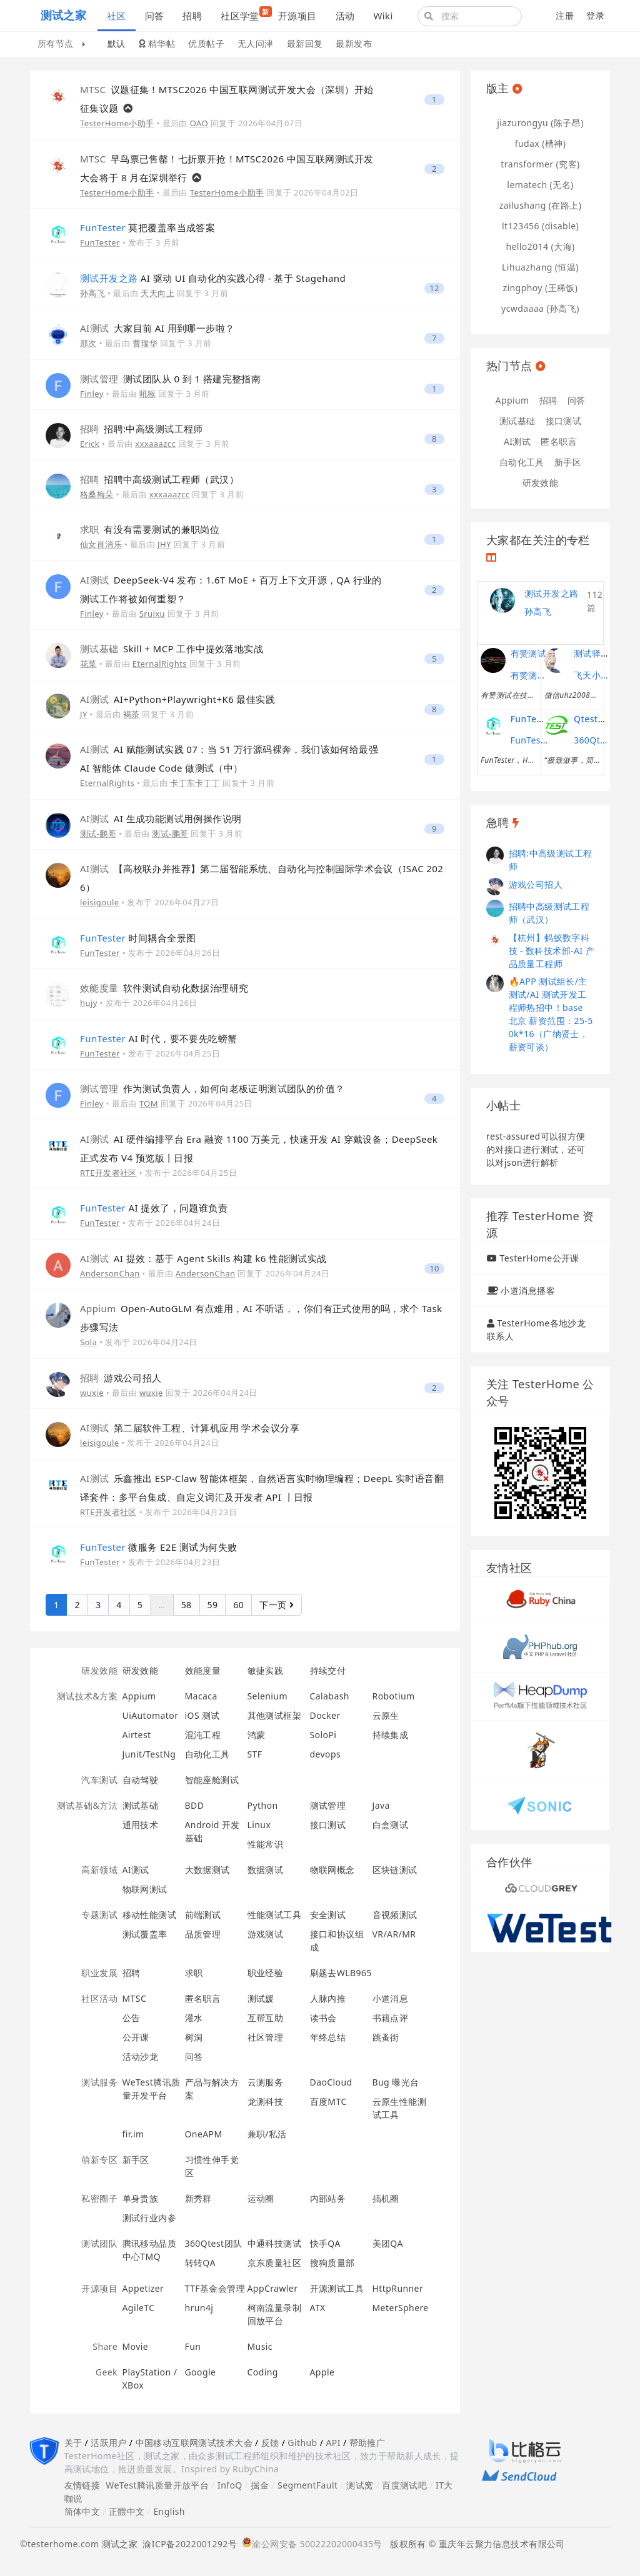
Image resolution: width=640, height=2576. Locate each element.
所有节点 (61, 43)
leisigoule (99, 902)
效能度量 (203, 1670)
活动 (345, 15)
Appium (139, 1696)
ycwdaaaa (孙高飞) (540, 308)
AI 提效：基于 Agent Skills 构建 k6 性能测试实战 (203, 1258)
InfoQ (230, 2485)
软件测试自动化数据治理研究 (164, 988)
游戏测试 (266, 1934)
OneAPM (203, 2134)
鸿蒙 (257, 1735)
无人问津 (256, 43)
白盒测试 (390, 1825)
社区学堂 (245, 14)
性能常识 (266, 1844)
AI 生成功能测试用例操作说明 (161, 818)
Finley (92, 393)
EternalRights (159, 663)
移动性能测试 (149, 1915)
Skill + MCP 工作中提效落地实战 (171, 648)
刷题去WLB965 (341, 1973)
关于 (73, 2443)
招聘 (192, 15)
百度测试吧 (404, 2485)
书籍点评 (390, 2018)
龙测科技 (266, 2101)
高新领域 (99, 1870)
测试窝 (359, 2485)
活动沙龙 (140, 2056)
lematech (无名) (540, 185)
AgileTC (138, 2308)
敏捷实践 (266, 1670)
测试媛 (261, 1998)
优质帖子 (206, 43)
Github (302, 2443)
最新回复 (305, 43)
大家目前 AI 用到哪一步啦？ (157, 328)
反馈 (270, 2443)
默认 (117, 43)
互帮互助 (266, 2018)
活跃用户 (109, 2443)
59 (213, 1605)
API (333, 2443)
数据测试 (266, 1870)
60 (238, 1605)
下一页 (276, 1605)
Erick (89, 443)
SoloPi (323, 1735)
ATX (318, 2308)
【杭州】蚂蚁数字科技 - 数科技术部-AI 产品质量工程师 (552, 951)
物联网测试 (145, 1889)
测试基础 (140, 1805)
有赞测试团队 (529, 675)
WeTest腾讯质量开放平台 (157, 2485)
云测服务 (266, 2082)
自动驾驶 (140, 1780)
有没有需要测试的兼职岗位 (149, 529)
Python (263, 1805)
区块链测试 (395, 1870)
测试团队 (99, 2243)
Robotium (393, 1696)
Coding (263, 2372)
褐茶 (131, 714)
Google (200, 2372)
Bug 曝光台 (395, 2082)
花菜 (88, 663)
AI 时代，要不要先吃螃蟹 (158, 1038)
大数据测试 (207, 1870)
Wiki (382, 15)
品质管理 (203, 1934)
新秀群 (198, 2198)
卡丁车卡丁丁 (195, 782)
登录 (595, 15)
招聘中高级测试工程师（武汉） (159, 479)
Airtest (136, 1735)
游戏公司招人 (121, 1377)
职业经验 (266, 1973)
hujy (89, 1002)
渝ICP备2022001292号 (187, 2544)
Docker (325, 1715)
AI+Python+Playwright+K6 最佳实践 (177, 699)
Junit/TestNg (149, 1754)
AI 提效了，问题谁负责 (154, 1207)
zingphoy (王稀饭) (540, 288)
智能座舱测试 (212, 1780)
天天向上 (157, 293)
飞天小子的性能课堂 (592, 675)
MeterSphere (400, 2308)
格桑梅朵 (97, 494)
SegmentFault (308, 2485)
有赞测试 (529, 653)
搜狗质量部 (332, 2263)
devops (325, 1754)
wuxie (92, 1392)
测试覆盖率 (145, 1934)
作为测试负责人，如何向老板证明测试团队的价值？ (212, 1088)
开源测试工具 (337, 2288)
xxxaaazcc (155, 443)
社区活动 (99, 1998)
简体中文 (82, 2511)
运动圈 (261, 2198)
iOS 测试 (202, 1715)
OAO (199, 123)
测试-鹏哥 (98, 833)
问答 (154, 15)
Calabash (329, 1696)
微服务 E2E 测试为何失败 (158, 1547)
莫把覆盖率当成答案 (147, 227)
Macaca (201, 1696)
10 (434, 1268)
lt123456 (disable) (540, 226)
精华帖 (157, 43)
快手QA (325, 2243)
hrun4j (199, 2308)
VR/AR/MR (394, 1934)
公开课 (135, 2037)
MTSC (134, 1998)
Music (260, 2346)
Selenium (268, 1696)
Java (381, 1805)
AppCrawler (273, 2288)
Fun (193, 2346)
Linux (259, 1825)
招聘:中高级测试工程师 (141, 428)
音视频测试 (395, 1915)
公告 (131, 2018)
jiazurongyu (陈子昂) (540, 123)
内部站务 (328, 2198)
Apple (322, 2372)
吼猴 (147, 393)
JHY (164, 544)
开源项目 (297, 15)
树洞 (194, 2037)
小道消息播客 (528, 1290)
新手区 (135, 2160)
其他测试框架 (275, 1715)
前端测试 (203, 1915)
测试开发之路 (551, 593)
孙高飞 (92, 293)
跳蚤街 (385, 2037)
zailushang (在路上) (540, 205)
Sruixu (152, 613)
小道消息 (390, 1998)
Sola (88, 1342)
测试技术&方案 (87, 1696)
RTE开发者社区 (108, 1172)
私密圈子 (99, 2198)
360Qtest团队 (213, 2243)
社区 (116, 15)
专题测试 (99, 1915)
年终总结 (328, 2037)
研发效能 (99, 1670)
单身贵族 (140, 2198)
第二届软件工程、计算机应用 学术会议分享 (189, 1427)
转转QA (200, 2263)
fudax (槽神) (540, 143)
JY (84, 714)
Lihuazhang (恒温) (540, 267)
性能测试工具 (275, 1915)
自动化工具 (207, 1754)
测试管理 (328, 1805)
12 (434, 288)
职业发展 (99, 1973)
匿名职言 (203, 1998)
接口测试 (328, 1825)
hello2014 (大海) (540, 246)
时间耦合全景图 (138, 938)
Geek (107, 2372)
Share (105, 2346)
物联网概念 (332, 1870)
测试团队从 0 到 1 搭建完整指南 (170, 378)
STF (255, 1754)
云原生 (385, 1715)
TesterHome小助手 (117, 123)
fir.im (133, 2134)
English (169, 2511)
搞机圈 (385, 2198)
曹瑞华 (145, 343)
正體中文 (127, 2511)
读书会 (323, 2018)
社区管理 (266, 2037)
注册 (565, 15)
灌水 (194, 2018)
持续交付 (328, 1670)
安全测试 (328, 1915)
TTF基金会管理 (215, 2288)
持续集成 (390, 1735)
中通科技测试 (275, 2243)
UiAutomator (150, 1715)
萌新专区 (99, 2160)
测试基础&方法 (87, 1805)
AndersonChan (110, 1273)
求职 (194, 1973)
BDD (194, 1805)
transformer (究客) (540, 164)
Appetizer (143, 2288)
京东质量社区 (275, 2263)
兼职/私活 (267, 2134)
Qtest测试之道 (604, 719)
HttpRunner (398, 2288)
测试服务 (99, 2082)
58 (186, 1605)
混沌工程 (203, 1735)
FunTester (100, 242)
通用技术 (140, 1825)
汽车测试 (99, 1780)
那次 (88, 343)
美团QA (387, 2243)
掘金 (260, 2485)
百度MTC (328, 2101)
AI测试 (135, 1870)
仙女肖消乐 (101, 544)
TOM (148, 1103)
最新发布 (354, 43)
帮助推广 (367, 2443)
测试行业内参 (149, 2218)
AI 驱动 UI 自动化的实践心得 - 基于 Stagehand (213, 278)
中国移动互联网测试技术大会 (194, 2443)
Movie (135, 2346)
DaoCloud (331, 2082)
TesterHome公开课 (539, 1258)
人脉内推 (328, 1998)
